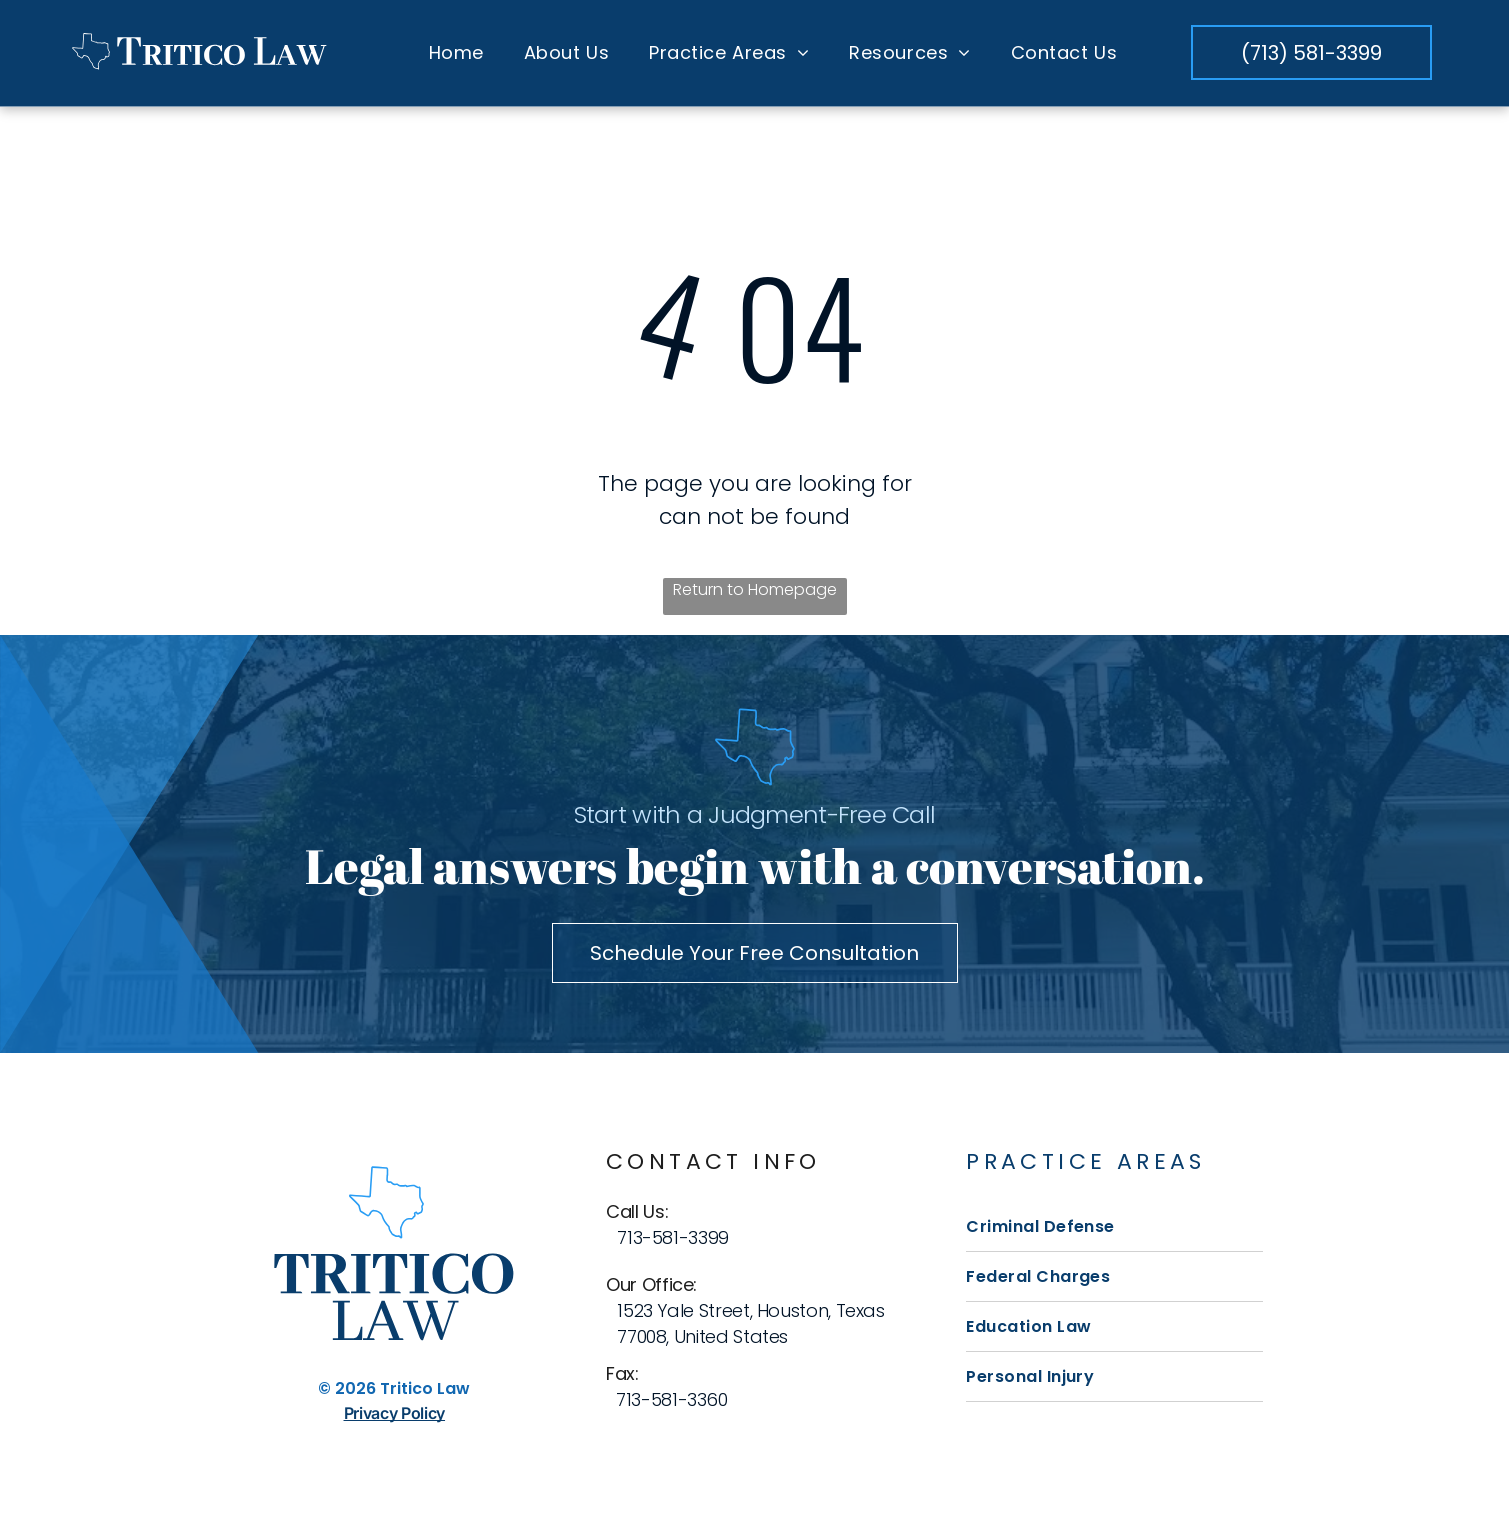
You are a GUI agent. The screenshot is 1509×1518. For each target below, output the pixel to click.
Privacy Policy (395, 1414)
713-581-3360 (672, 1399)
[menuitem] (456, 53)
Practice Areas (1086, 1161)
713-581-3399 (673, 1237)
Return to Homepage (755, 590)
